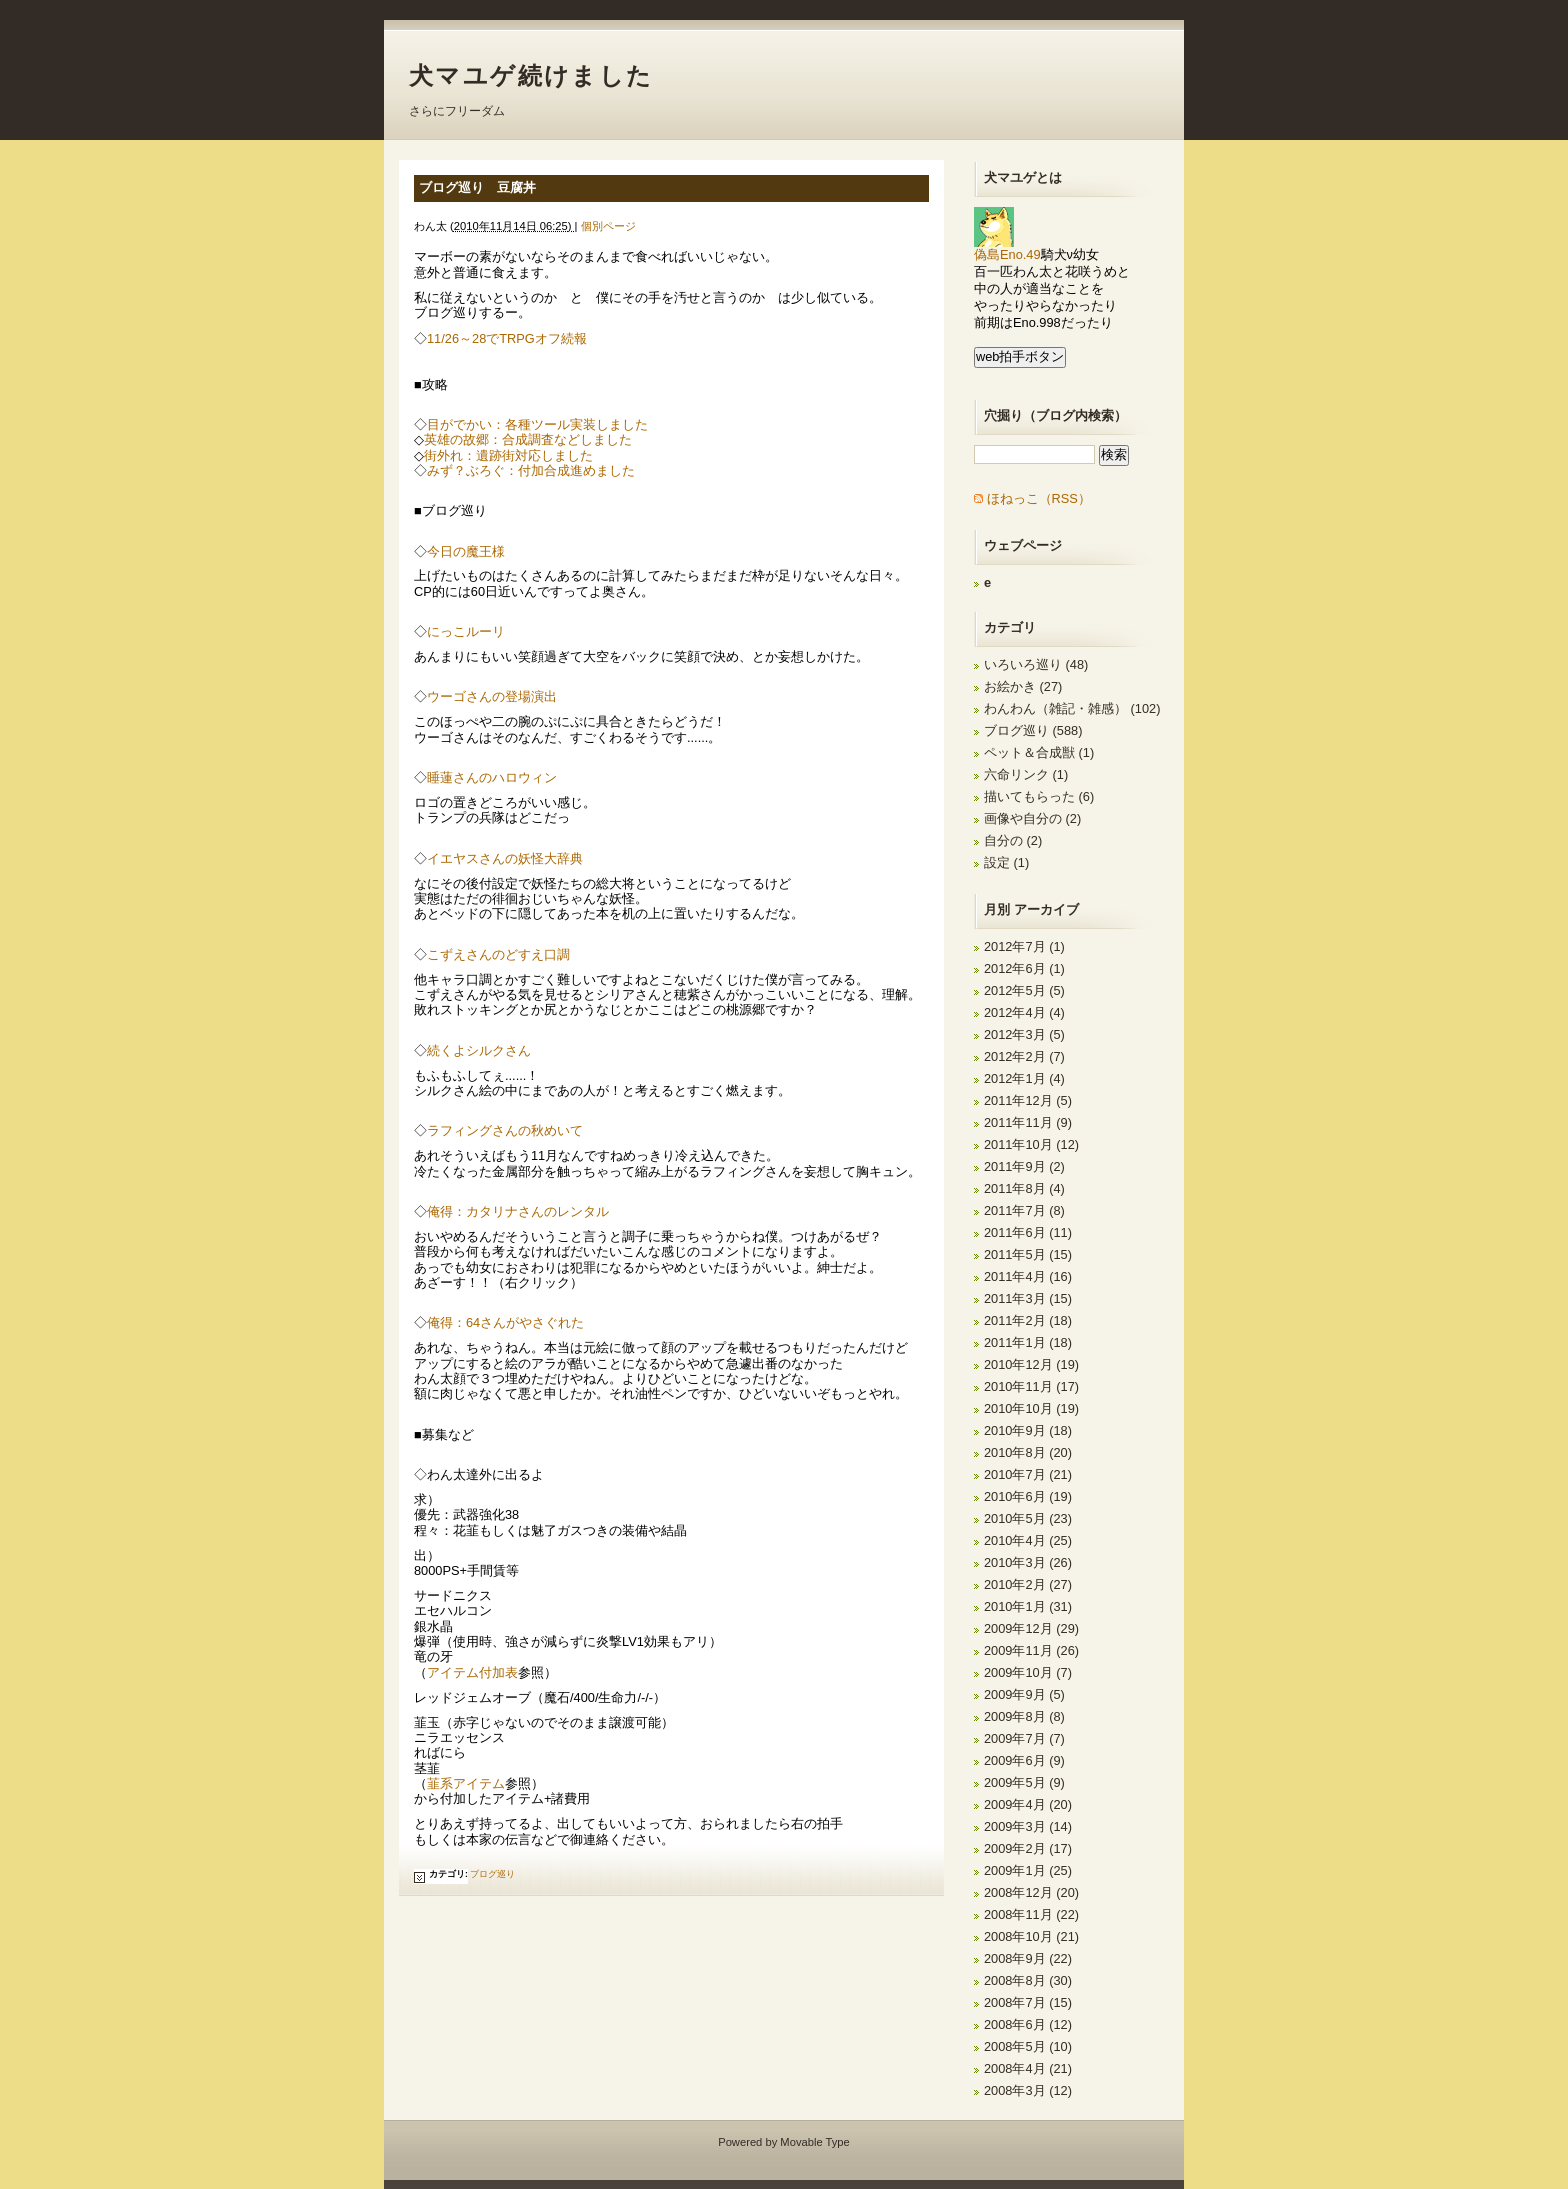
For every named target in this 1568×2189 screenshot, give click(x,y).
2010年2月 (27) (1028, 1584)
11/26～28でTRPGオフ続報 (507, 338)
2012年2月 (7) (1024, 1056)
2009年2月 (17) (1028, 1848)
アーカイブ (1046, 909)
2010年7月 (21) (1028, 1474)
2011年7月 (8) (1024, 1210)
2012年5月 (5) (1024, 990)
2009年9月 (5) (1024, 1694)
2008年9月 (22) (1028, 1958)
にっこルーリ (466, 631)
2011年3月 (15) (1028, 1298)
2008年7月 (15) (1028, 2002)
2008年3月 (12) (1028, 2090)
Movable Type (814, 2142)
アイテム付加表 (472, 1672)
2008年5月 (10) (1028, 2046)
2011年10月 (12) (1031, 1144)
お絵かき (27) (1023, 686)
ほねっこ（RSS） (1039, 498)
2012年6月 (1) (1024, 968)
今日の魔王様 (466, 551)
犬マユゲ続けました (531, 75)
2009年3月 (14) (1028, 1826)
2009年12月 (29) (1031, 1628)
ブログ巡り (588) (1033, 730)
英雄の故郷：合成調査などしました (528, 439)
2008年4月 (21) (1028, 2068)
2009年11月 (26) (1031, 1650)
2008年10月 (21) (1031, 1936)
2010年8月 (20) (1028, 1452)
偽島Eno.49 (1007, 248)
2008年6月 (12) (1028, 2024)
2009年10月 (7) (1028, 1672)
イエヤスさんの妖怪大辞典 (505, 858)
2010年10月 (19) (1031, 1408)
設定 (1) (1006, 862)
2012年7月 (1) (1024, 946)
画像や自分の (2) (1032, 818)
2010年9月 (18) (1028, 1430)
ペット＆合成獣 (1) (1039, 752)
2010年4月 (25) (1028, 1540)
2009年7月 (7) (1024, 1738)
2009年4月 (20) (1028, 1804)
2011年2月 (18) (1028, 1320)
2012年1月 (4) (1024, 1078)
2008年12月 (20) (1031, 1892)
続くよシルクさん (479, 1050)
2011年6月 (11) (1028, 1232)
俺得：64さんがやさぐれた (505, 1322)
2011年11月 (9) (1028, 1122)
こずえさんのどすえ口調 (498, 954)
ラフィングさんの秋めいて (505, 1130)
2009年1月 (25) (1028, 1870)
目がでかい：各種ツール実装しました (537, 424)
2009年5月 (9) (1024, 1782)
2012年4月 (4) (1024, 1012)
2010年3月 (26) (1028, 1562)
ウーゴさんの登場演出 (492, 696)
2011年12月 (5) (1028, 1100)
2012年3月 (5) (1024, 1034)
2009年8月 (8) (1024, 1716)
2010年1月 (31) (1028, 1606)
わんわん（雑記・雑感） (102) (1072, 708)
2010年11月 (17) (1031, 1386)
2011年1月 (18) (1028, 1342)
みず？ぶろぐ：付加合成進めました (531, 470)
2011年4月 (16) (1028, 1276)
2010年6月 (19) (1028, 1496)
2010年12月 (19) (1031, 1364)
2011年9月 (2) (1024, 1166)
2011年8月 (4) (1024, 1188)
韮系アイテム (466, 1783)
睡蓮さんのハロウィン (492, 777)
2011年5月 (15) (1028, 1254)
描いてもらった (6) (1039, 796)
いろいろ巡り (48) (1036, 664)
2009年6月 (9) (1024, 1760)
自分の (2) (1013, 840)
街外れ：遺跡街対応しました (508, 455)
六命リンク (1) (1026, 774)
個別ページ (608, 226)
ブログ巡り (492, 1874)
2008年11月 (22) (1031, 1914)
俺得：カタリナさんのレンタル (518, 1211)
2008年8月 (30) (1028, 1980)
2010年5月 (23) (1028, 1518)
